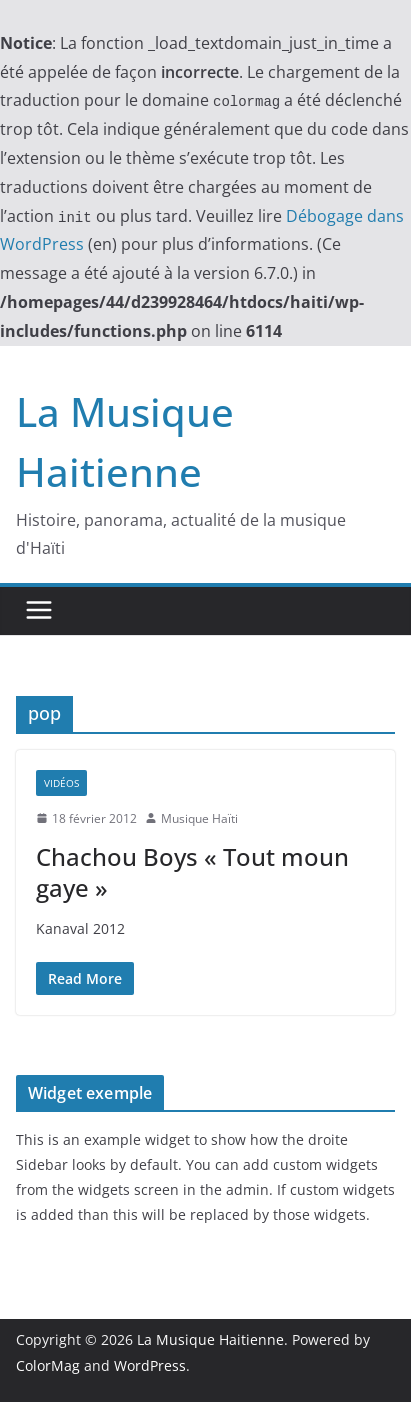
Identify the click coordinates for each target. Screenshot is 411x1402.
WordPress (150, 1365)
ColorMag (48, 1365)
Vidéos (61, 783)
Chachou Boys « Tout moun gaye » (192, 872)
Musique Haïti (199, 818)
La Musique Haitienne (210, 1339)
